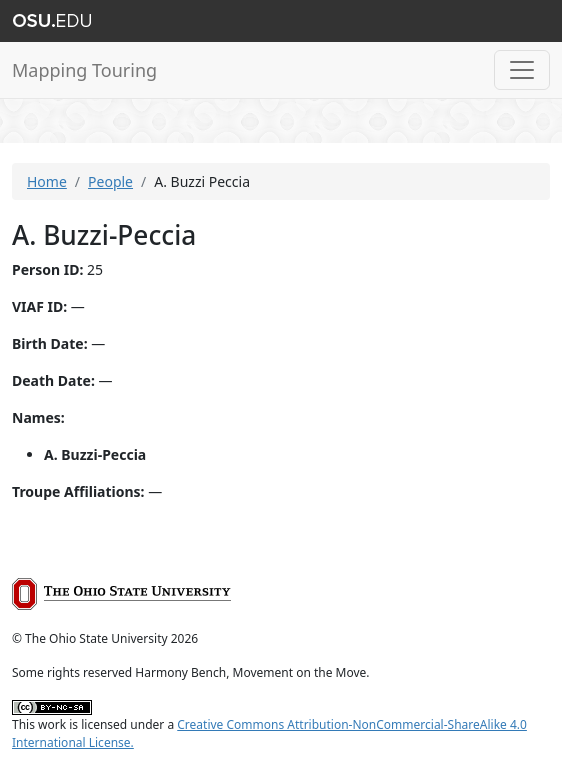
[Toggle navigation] (522, 70)
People (110, 181)
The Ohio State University (52, 21)
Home (47, 181)
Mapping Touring (84, 70)
